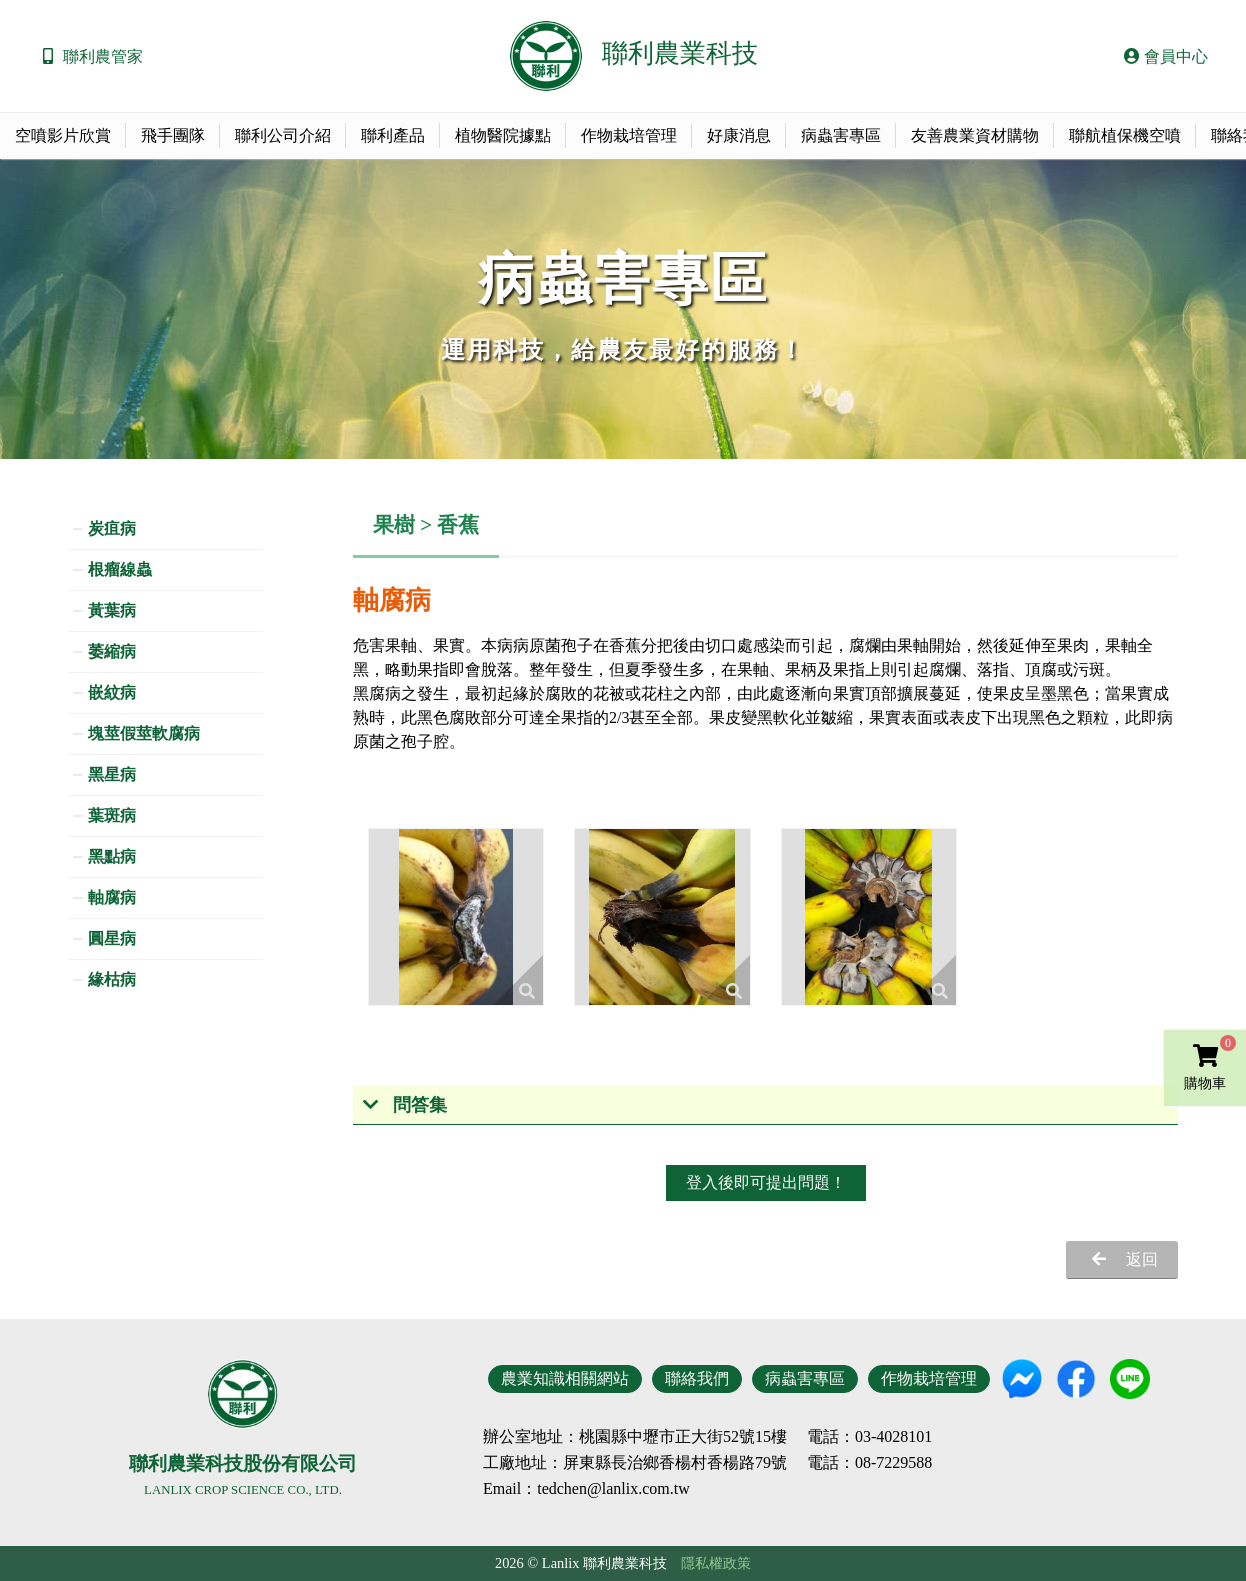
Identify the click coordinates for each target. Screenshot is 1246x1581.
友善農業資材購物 (975, 135)
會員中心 (1166, 56)
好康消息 (739, 135)
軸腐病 (112, 897)
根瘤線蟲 (120, 569)
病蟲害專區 (841, 135)
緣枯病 (112, 979)
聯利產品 (393, 135)
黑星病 (112, 774)
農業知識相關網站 (565, 1378)
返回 (1142, 1259)
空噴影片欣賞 (63, 135)
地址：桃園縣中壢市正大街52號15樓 (659, 1437)
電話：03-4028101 (869, 1437)
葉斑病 (112, 815)
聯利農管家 (103, 56)
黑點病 (112, 856)
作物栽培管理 (629, 135)
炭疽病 (112, 528)
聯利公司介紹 (283, 135)
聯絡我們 (697, 1378)
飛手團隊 (173, 135)
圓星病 (112, 938)
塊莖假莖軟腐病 (144, 733)
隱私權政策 (716, 1563)
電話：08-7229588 (869, 1463)
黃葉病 (112, 610)
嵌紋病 (112, 692)
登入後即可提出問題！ (766, 1182)
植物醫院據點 (503, 135)
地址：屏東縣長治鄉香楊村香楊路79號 (651, 1463)
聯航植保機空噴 (1125, 135)
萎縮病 (112, 651)
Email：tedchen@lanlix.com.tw (586, 1488)
